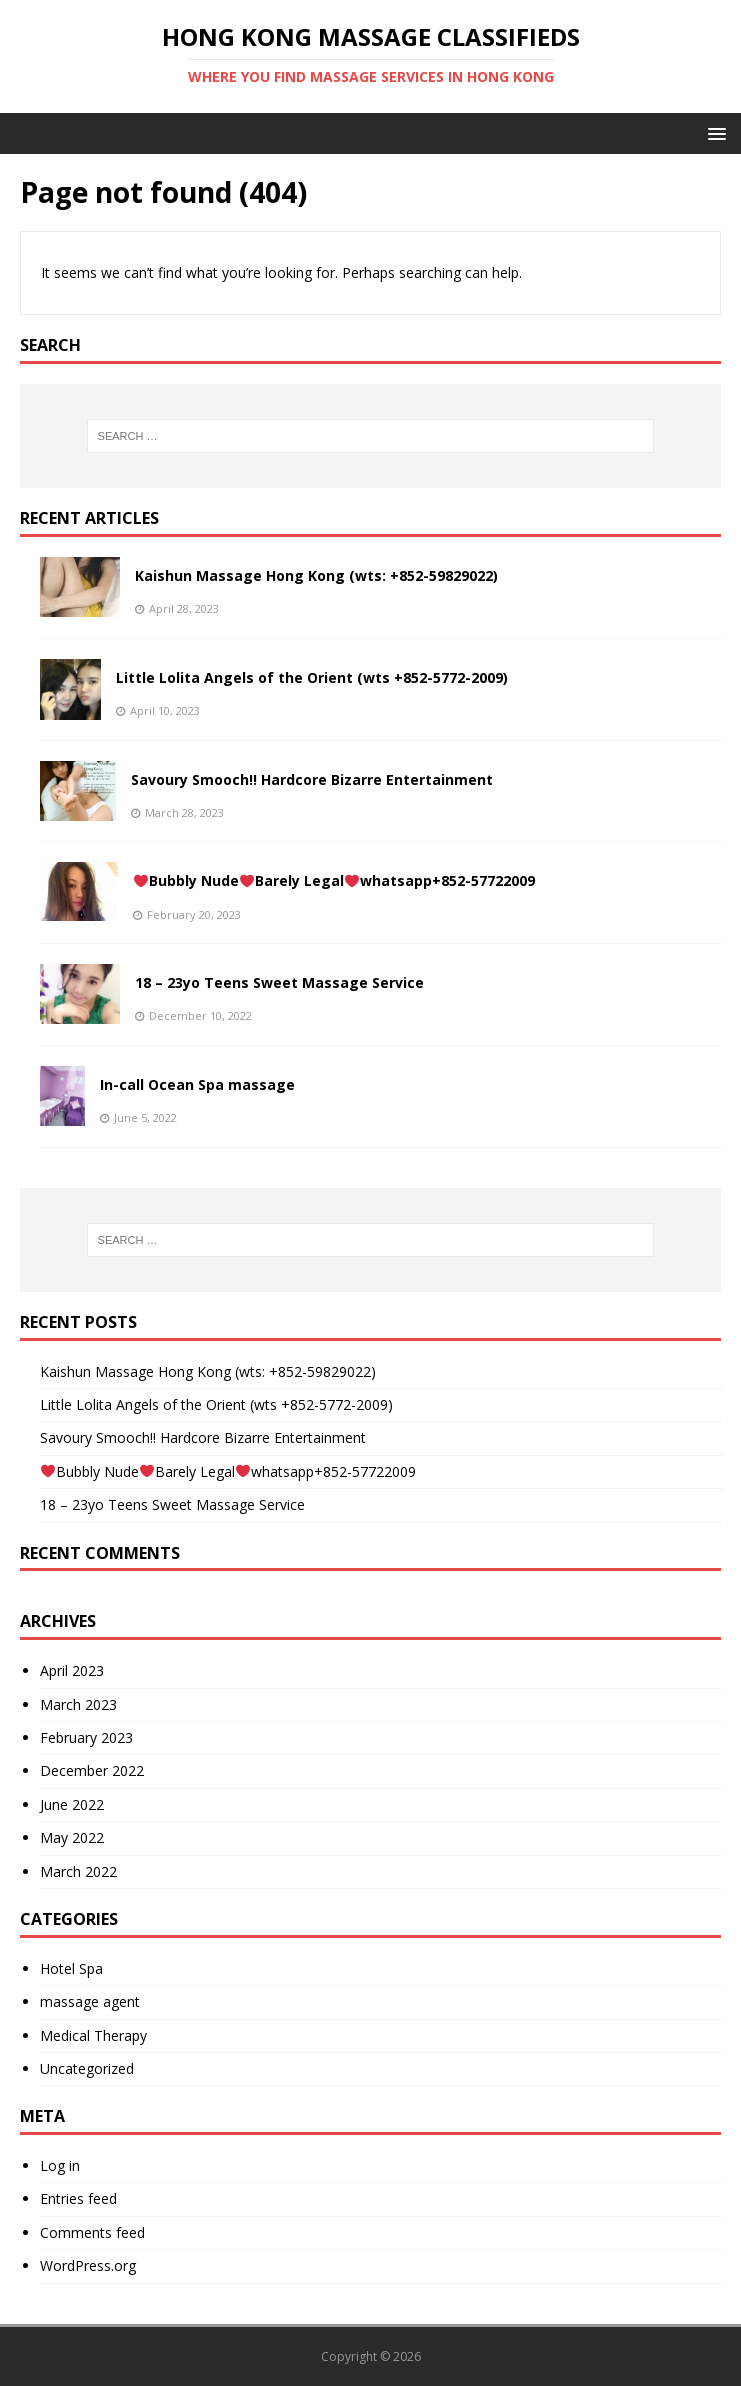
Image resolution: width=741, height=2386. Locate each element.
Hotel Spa (71, 1968)
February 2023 (86, 1737)
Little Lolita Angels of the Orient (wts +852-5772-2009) (312, 677)
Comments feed (92, 2232)
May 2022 (72, 1837)
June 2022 (72, 1804)
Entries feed (78, 2198)
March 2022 (78, 1871)
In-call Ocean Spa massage (197, 1084)
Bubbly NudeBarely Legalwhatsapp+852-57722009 (334, 880)
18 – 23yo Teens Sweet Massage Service (279, 982)
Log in (60, 2165)
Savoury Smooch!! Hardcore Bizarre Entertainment (312, 779)
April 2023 (72, 1670)
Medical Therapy (93, 2035)
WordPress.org (88, 2265)
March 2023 (78, 1704)
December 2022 (92, 1770)
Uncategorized (87, 2068)
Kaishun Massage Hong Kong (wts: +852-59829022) (316, 575)
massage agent (90, 2001)
